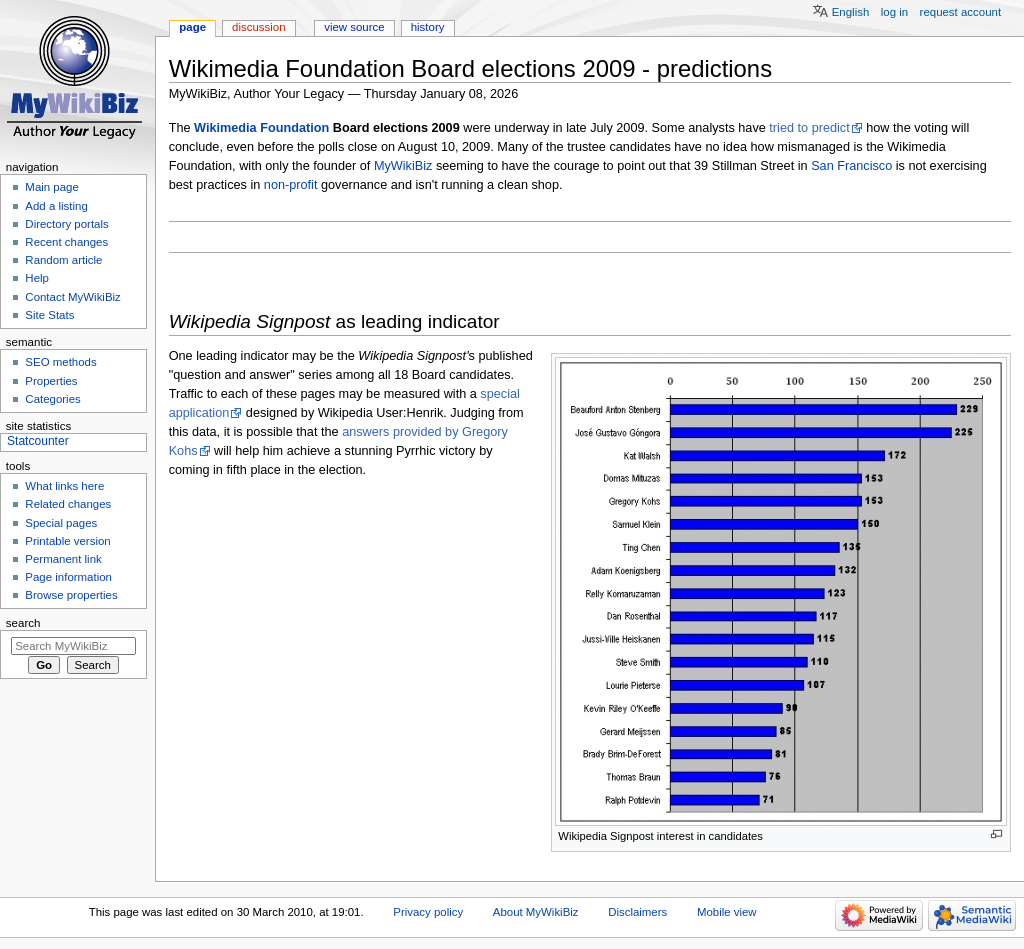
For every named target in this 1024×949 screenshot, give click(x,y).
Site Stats (49, 315)
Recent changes (66, 242)
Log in (894, 12)
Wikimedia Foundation (261, 128)
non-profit (291, 185)
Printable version (67, 541)
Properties (51, 381)
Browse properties (71, 595)
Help (37, 278)
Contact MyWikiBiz (72, 297)
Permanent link (63, 559)
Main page (52, 187)
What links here (64, 486)
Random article (63, 260)
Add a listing (56, 206)
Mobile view (727, 912)
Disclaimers (637, 912)
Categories (52, 399)
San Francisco (851, 166)
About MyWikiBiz (536, 912)
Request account (961, 12)
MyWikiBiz (403, 166)
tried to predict (809, 128)
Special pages (61, 523)
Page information (68, 577)
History (428, 27)
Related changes (68, 504)
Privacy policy (428, 912)
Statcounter (38, 441)
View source (354, 27)
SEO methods (60, 362)
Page (192, 27)
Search (23, 623)
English (851, 12)
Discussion (258, 27)
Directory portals (66, 224)
